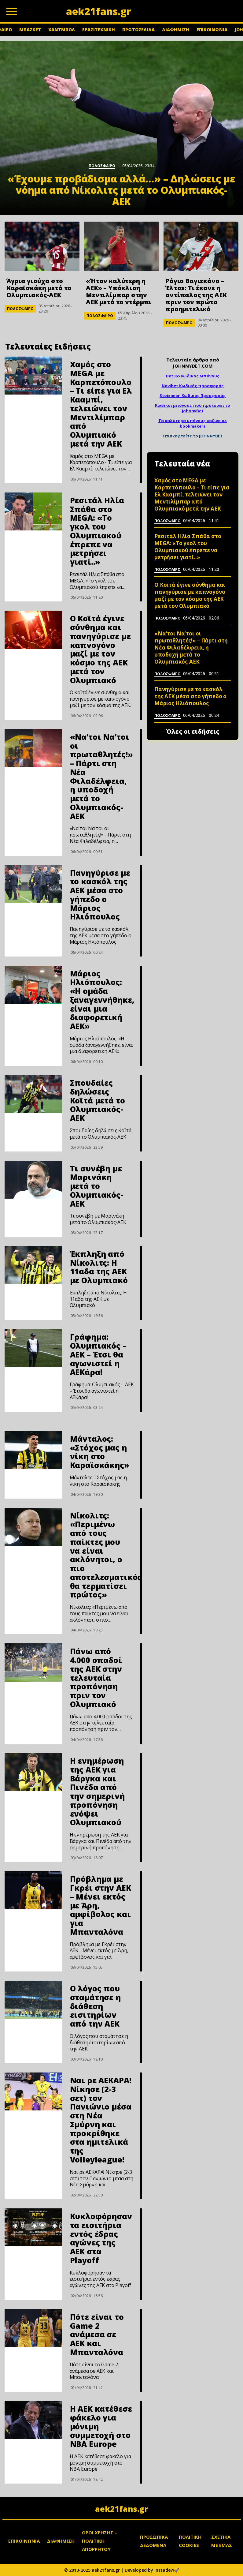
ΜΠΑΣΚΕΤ (30, 29)
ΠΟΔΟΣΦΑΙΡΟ (20, 308)
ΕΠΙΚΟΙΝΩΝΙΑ (212, 29)
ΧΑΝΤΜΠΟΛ (61, 29)
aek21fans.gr (121, 2508)
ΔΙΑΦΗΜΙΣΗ (175, 29)
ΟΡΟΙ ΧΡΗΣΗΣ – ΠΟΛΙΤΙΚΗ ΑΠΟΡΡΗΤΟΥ (99, 2540)
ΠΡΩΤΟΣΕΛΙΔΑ (138, 29)
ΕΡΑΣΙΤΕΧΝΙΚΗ (98, 29)
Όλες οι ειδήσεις (192, 731)
